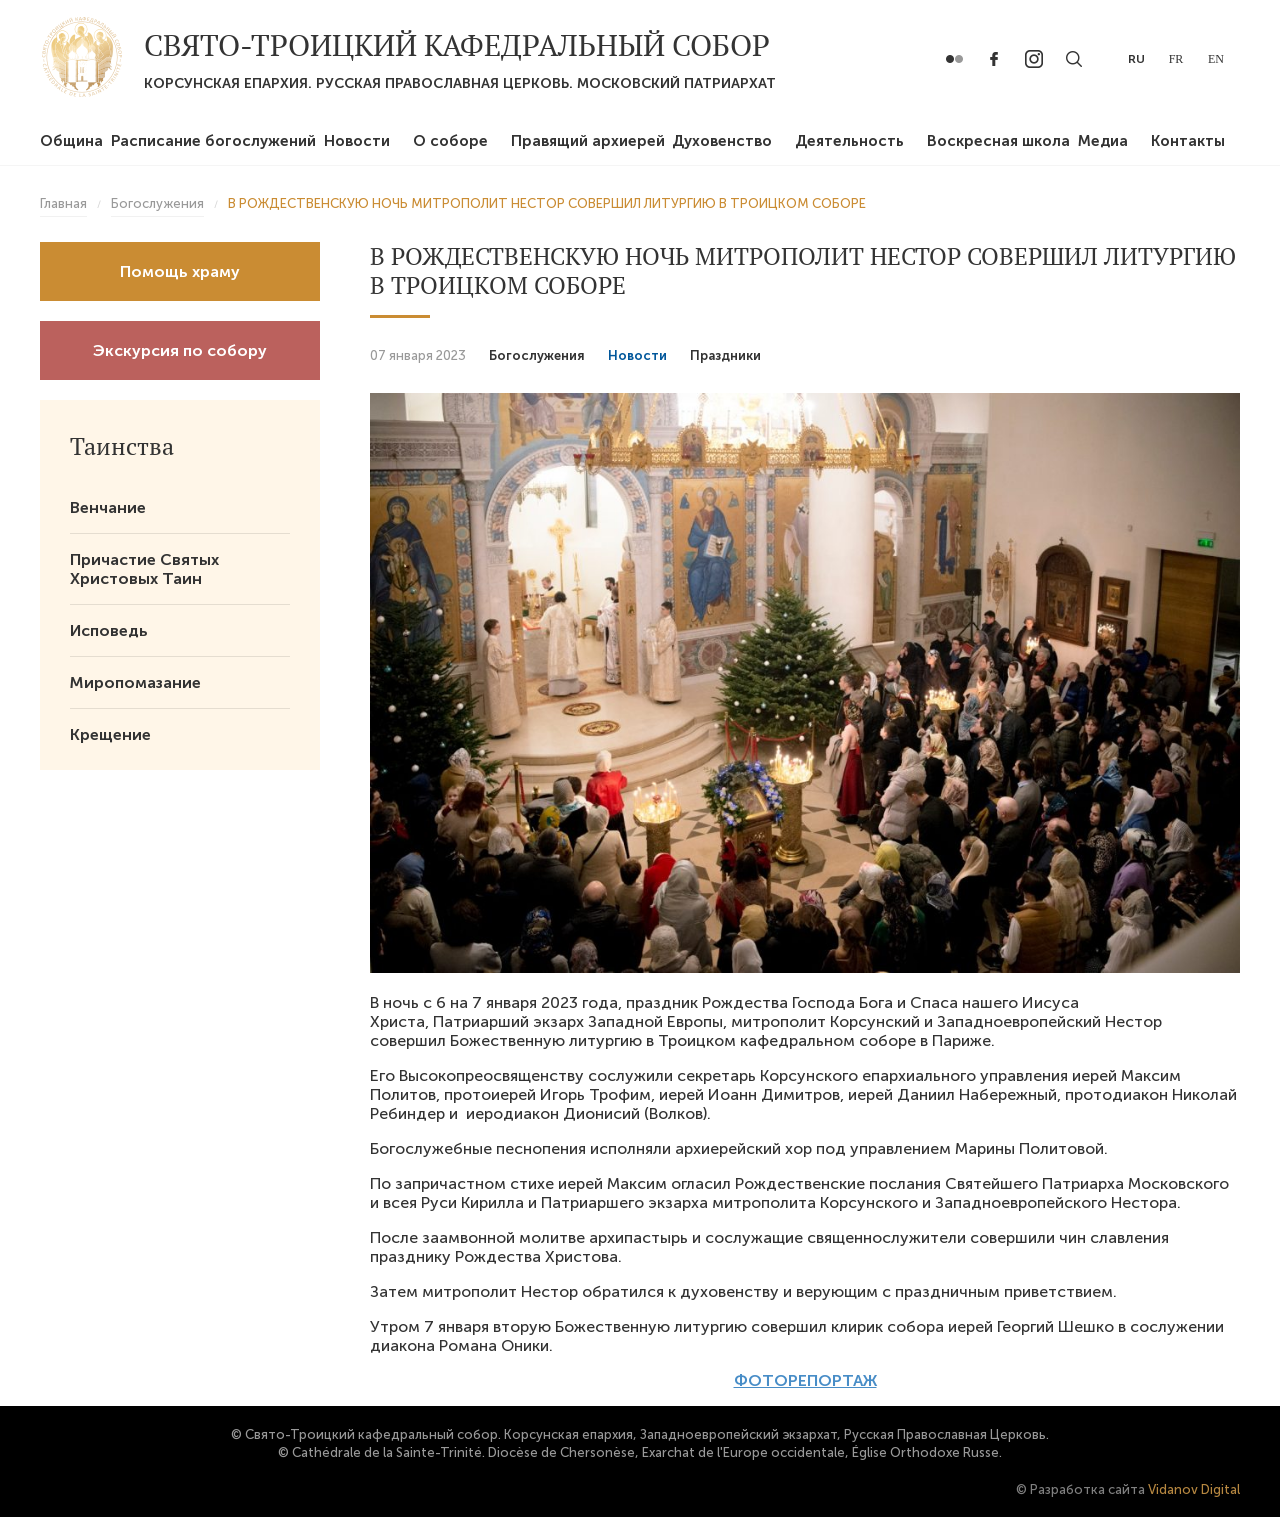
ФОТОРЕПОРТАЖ (805, 1380)
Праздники (725, 355)
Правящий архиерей (588, 141)
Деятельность (849, 141)
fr (1176, 59)
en (1216, 59)
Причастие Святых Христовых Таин (144, 569)
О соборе (450, 141)
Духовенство (722, 141)
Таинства (122, 446)
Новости (357, 141)
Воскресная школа (998, 141)
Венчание (108, 507)
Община (71, 141)
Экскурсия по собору (180, 350)
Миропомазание (135, 682)
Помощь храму (180, 271)
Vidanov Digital (1194, 1489)
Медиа (1103, 141)
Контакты (1188, 141)
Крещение (110, 734)
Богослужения (537, 355)
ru (1136, 59)
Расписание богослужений (213, 141)
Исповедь (109, 630)
